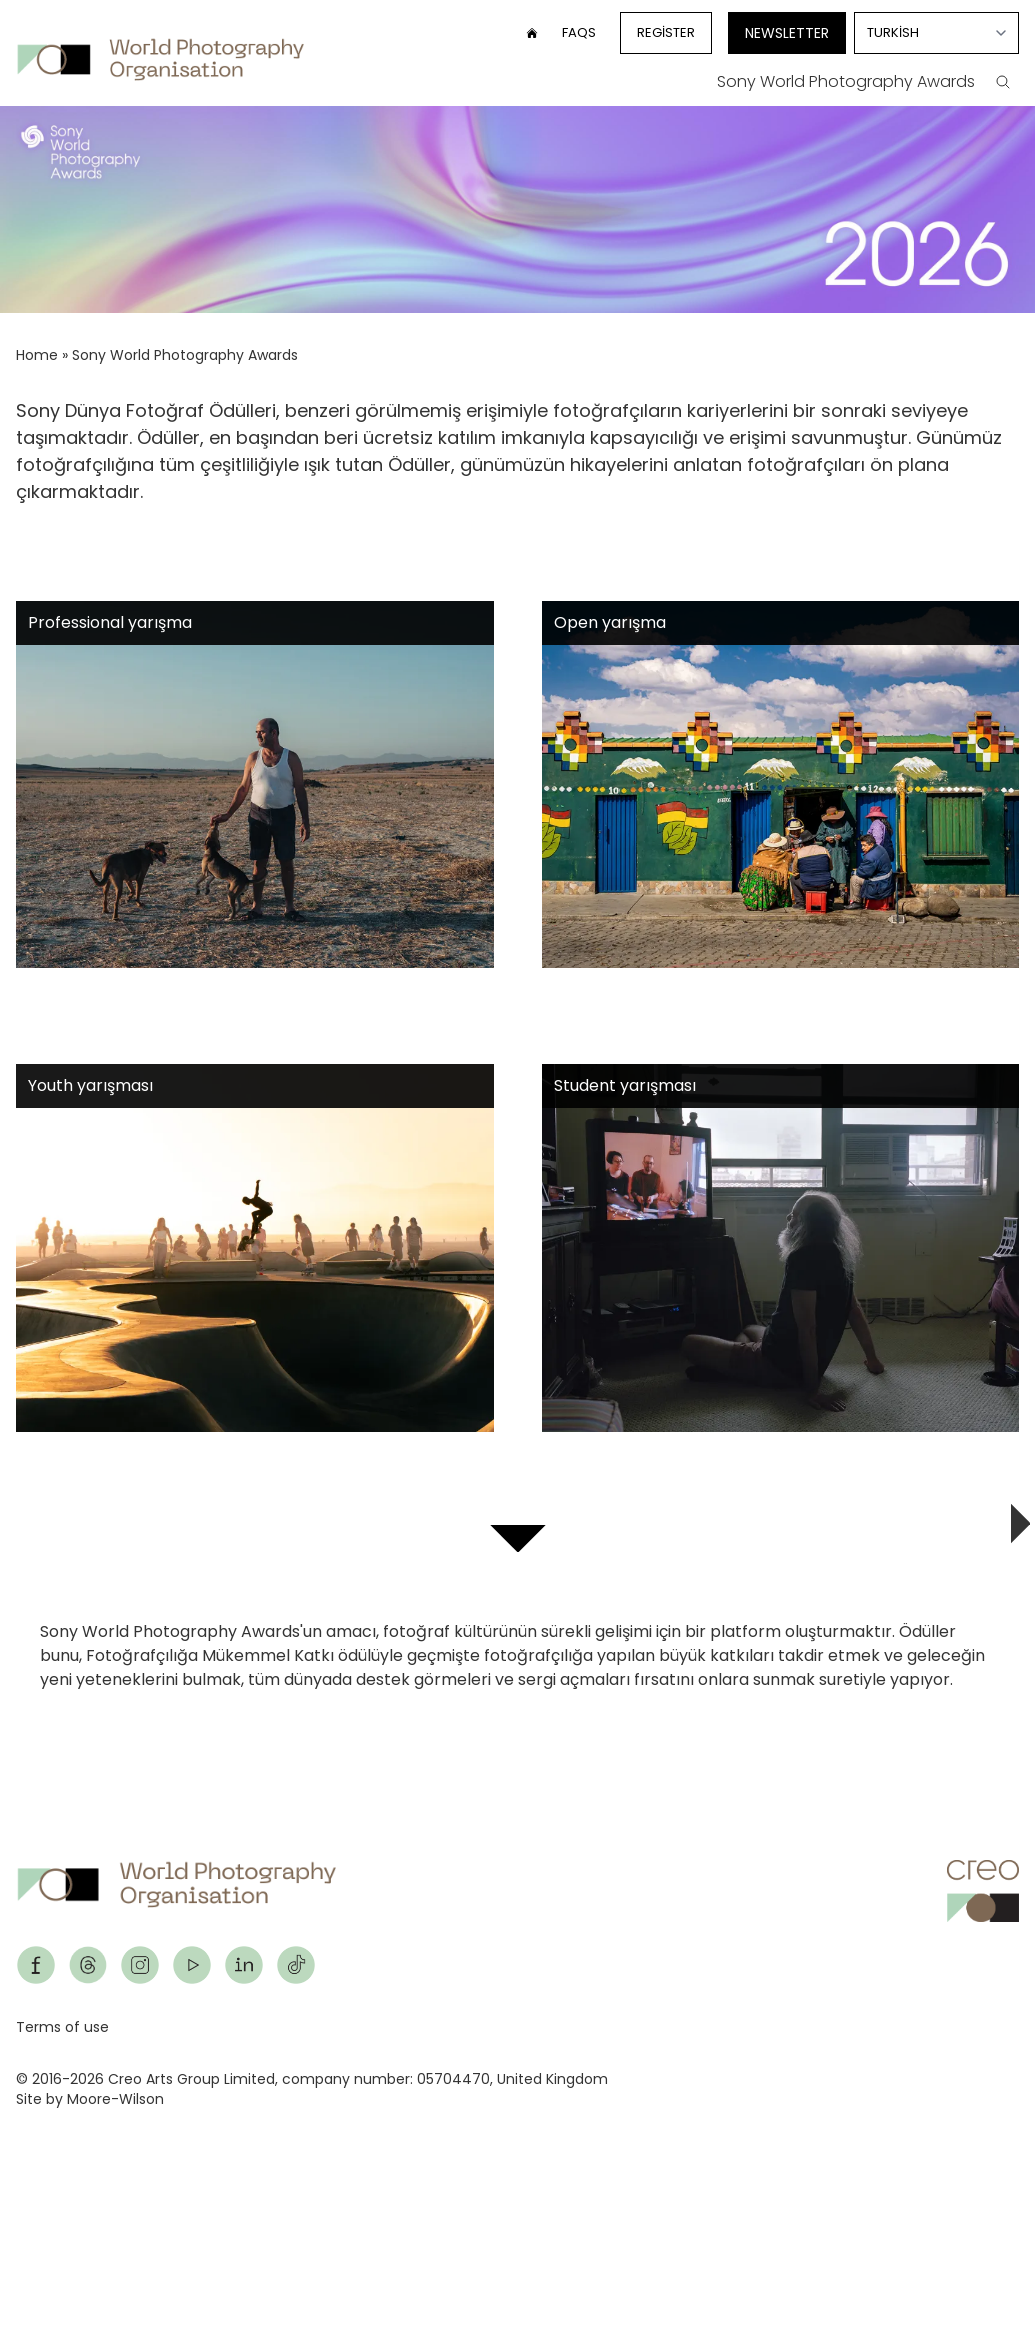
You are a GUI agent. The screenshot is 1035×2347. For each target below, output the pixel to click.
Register (666, 32)
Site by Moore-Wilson (90, 2099)
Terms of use (62, 2027)
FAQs (579, 32)
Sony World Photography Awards (846, 81)
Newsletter (787, 33)
